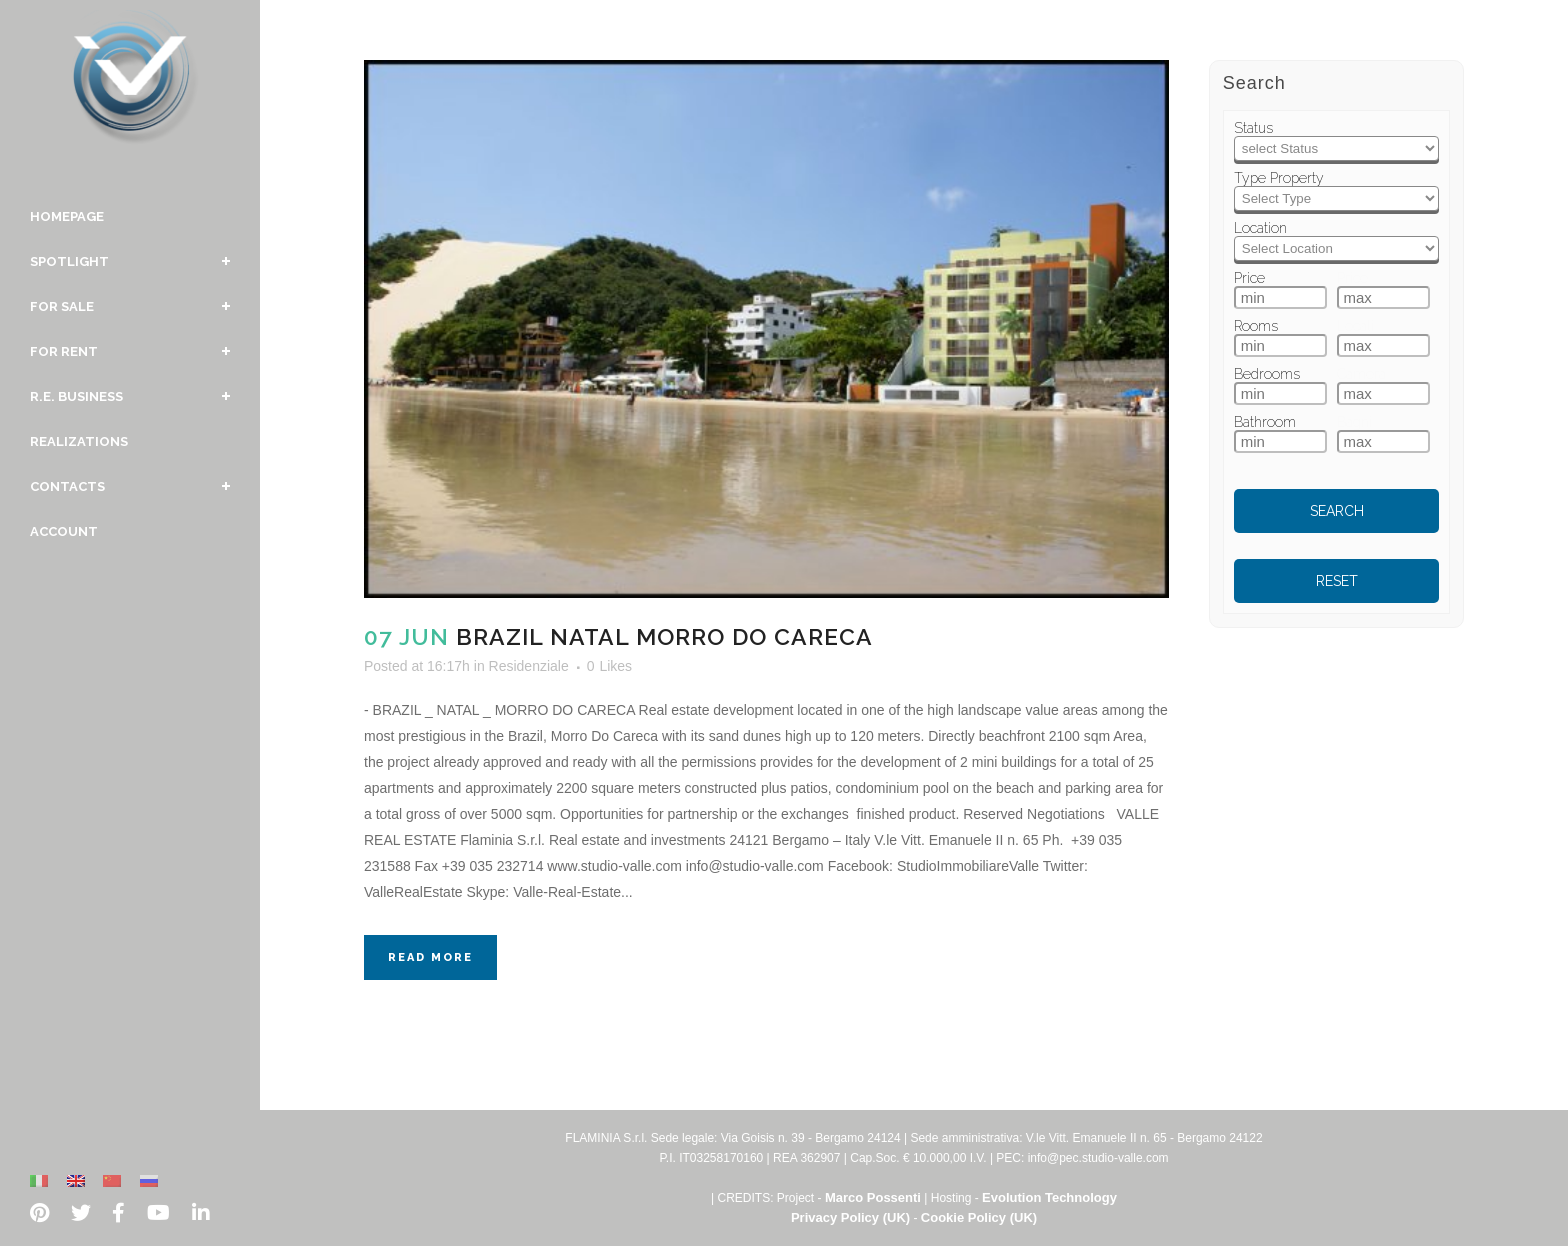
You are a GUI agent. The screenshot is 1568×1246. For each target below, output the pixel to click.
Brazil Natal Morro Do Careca (664, 636)
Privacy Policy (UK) (850, 1217)
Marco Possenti (873, 1197)
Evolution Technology (1049, 1197)
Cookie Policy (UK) (979, 1217)
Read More (430, 957)
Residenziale (529, 666)
